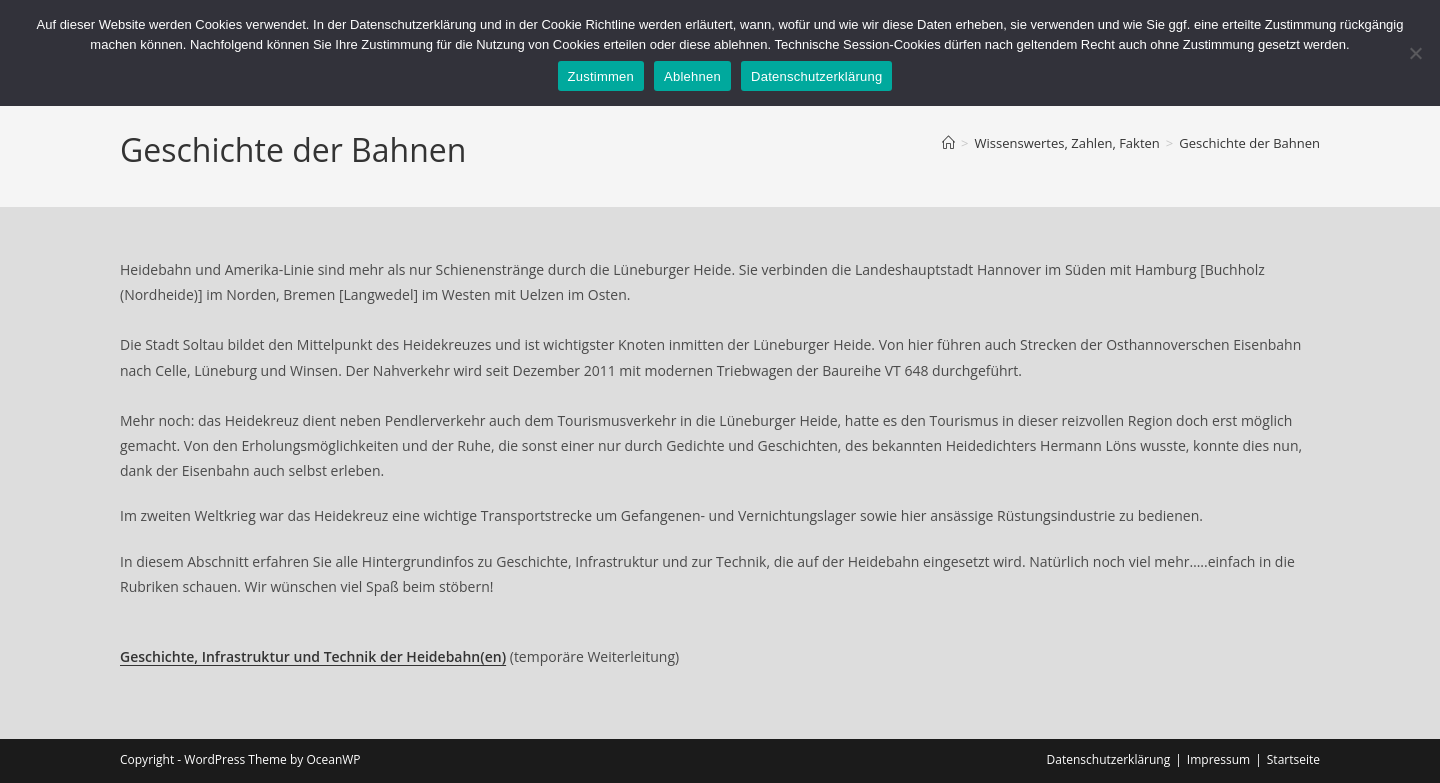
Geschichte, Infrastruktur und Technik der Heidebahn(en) (313, 656)
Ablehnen (692, 76)
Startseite (1293, 759)
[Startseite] (948, 143)
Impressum (1218, 759)
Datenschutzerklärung (1109, 759)
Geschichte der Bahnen (1249, 143)
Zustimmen (601, 76)
